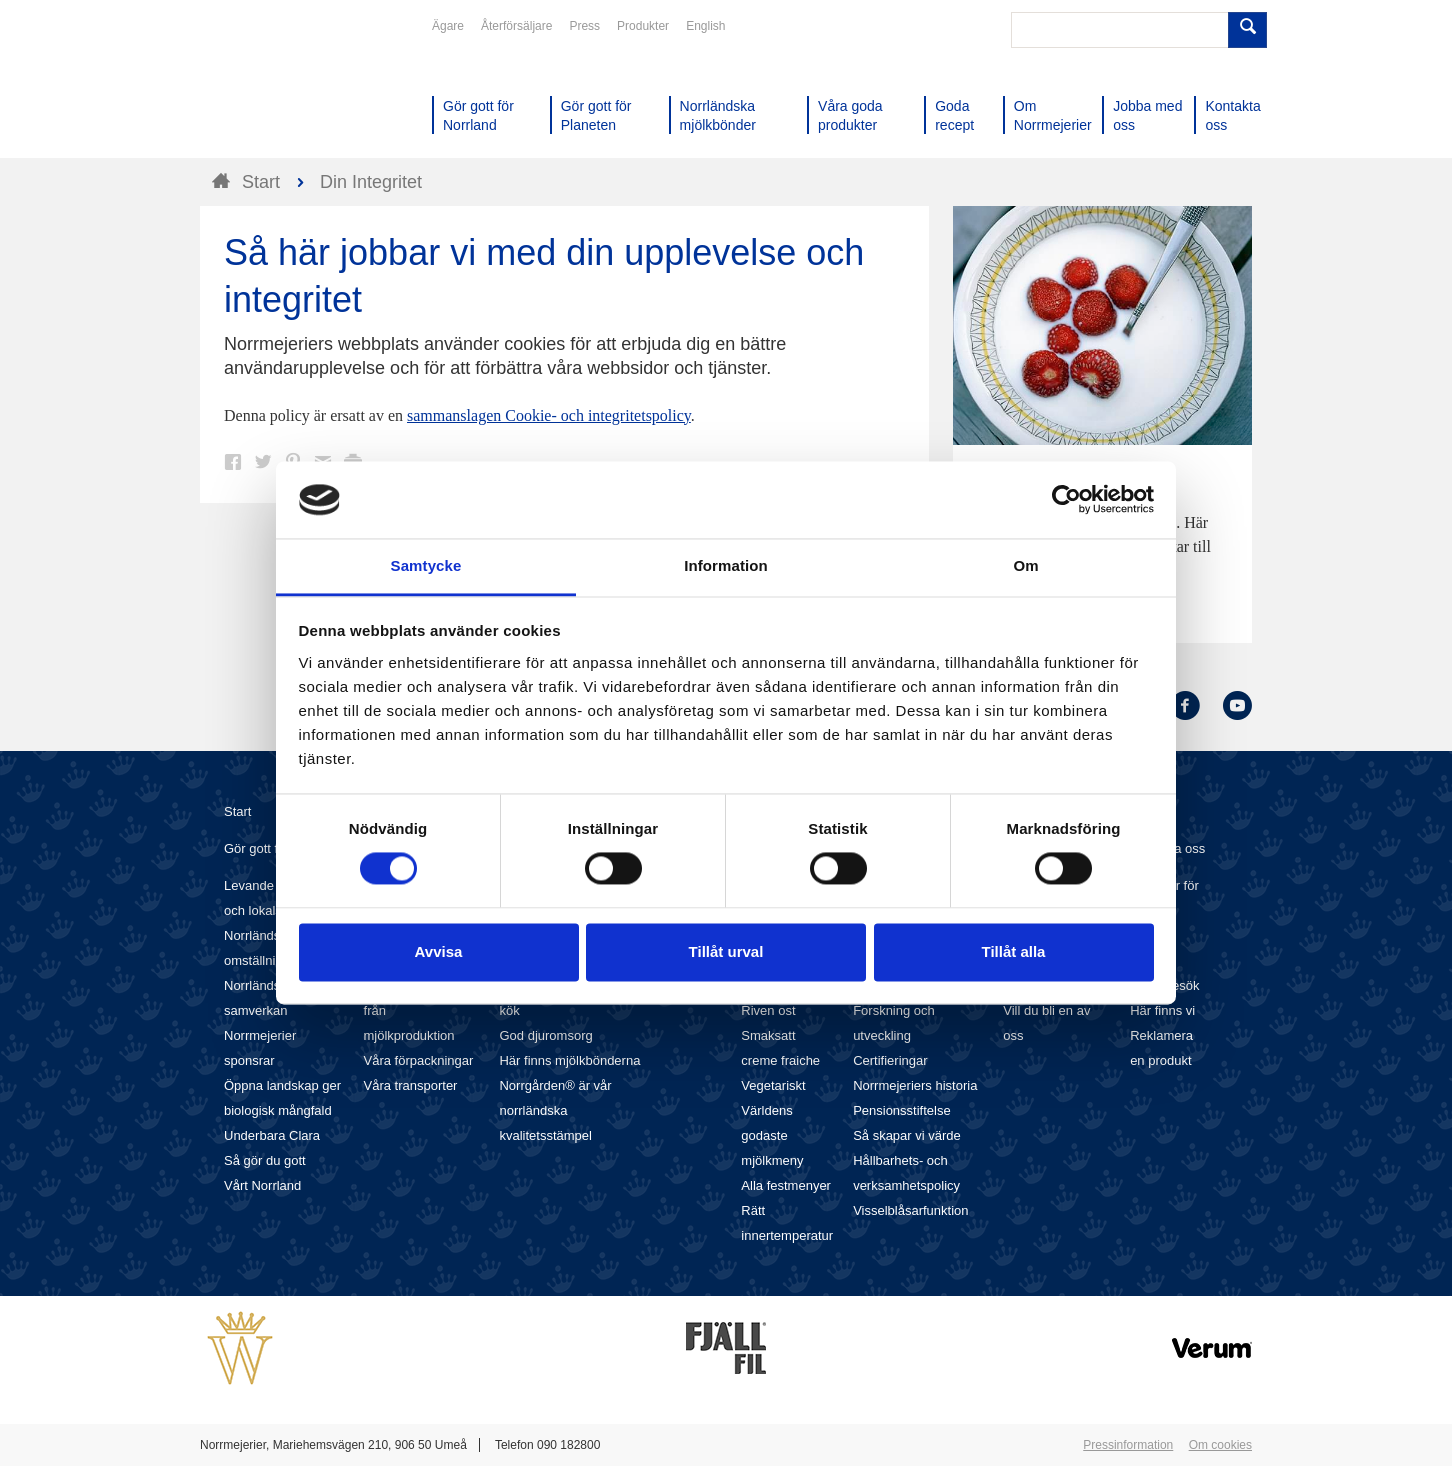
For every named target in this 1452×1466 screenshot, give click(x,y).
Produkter (643, 26)
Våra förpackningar (419, 1060)
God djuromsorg (545, 1035)
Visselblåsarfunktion (910, 1210)
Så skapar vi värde (907, 1135)
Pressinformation (1128, 1445)
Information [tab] (726, 565)
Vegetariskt (773, 1085)
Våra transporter (411, 1085)
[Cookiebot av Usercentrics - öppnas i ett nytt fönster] (1066, 500)
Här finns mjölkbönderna (569, 1060)
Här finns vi (1162, 1010)
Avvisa (439, 951)
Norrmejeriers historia (915, 1085)
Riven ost (768, 1010)
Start (237, 811)
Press (584, 26)
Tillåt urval (726, 951)
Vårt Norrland (262, 1185)
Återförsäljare (516, 26)
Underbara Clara (272, 1135)
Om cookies (1220, 1445)
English (705, 26)
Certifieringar (890, 1060)
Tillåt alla (1014, 951)
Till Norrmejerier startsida (276, 88)
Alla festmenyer (786, 1185)
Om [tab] (1025, 565)
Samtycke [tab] (426, 565)
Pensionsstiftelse (902, 1110)
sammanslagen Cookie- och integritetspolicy (549, 415)
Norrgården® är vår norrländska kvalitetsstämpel (555, 1110)
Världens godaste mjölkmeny (772, 1135)
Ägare (448, 26)
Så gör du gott (265, 1160)
